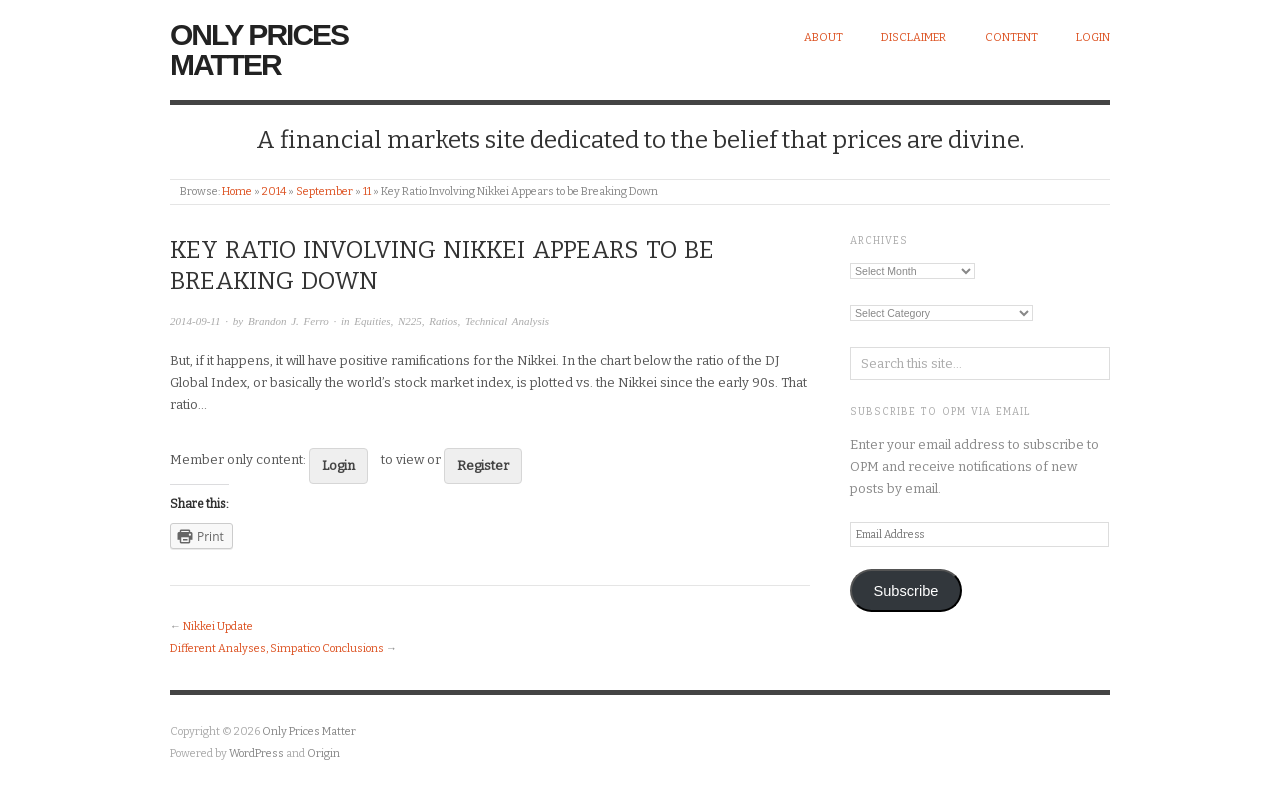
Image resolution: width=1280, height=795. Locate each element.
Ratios (443, 321)
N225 (410, 321)
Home (237, 191)
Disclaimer (913, 37)
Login (1093, 37)
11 (367, 191)
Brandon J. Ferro (288, 321)
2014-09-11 (195, 321)
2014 (274, 191)
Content (1011, 37)
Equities (372, 321)
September (324, 191)
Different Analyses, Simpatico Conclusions (277, 648)
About (823, 37)
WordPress (256, 753)
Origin (323, 753)
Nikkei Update (218, 626)
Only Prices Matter (259, 49)
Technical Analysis (507, 321)
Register (483, 465)
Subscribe (905, 591)
